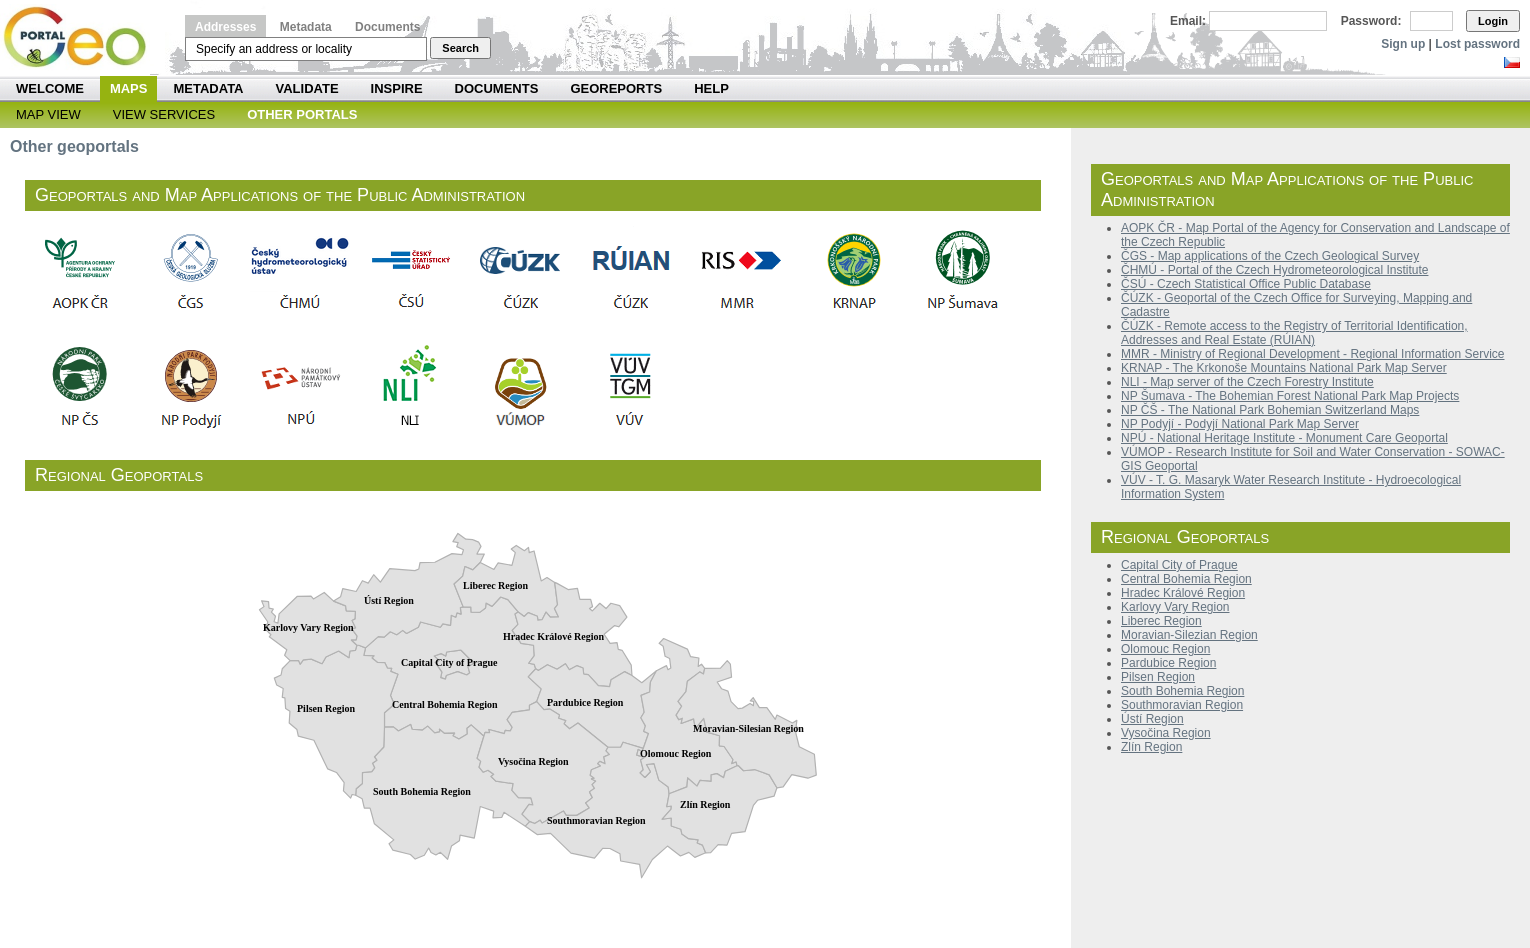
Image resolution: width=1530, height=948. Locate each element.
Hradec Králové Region (1183, 593)
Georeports (616, 88)
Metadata (306, 27)
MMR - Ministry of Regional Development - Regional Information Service (1312, 354)
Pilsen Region (1158, 677)
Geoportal (1170, 466)
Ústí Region (1152, 719)
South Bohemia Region (1182, 691)
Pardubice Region (1168, 663)
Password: (1371, 21)
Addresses (225, 27)
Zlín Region (1151, 747)
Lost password (1477, 44)
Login (1493, 21)
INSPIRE (397, 88)
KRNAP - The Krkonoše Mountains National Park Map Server (1284, 368)
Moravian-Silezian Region (1189, 635)
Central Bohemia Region (1186, 579)
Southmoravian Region (1182, 705)
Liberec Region (1161, 621)
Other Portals (302, 114)
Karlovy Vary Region (1175, 607)
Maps (129, 88)
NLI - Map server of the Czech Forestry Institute (1247, 382)
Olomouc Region (1165, 649)
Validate (307, 88)
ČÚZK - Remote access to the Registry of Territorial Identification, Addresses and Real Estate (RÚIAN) (1294, 333)
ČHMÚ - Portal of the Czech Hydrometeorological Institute (1274, 270)
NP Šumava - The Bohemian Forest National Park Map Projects (1290, 396)
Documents (387, 27)
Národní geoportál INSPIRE (82, 37)
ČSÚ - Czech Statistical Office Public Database (1246, 284)
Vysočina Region (1166, 733)
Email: (1188, 21)
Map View (48, 114)
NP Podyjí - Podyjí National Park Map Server (1240, 424)
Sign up (1403, 44)
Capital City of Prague (1179, 565)
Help (711, 88)
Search (460, 48)
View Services (164, 114)
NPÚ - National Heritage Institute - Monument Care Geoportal (1284, 438)
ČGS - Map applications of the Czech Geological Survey (1270, 256)
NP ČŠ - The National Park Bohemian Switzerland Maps (1270, 410)
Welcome (50, 88)
